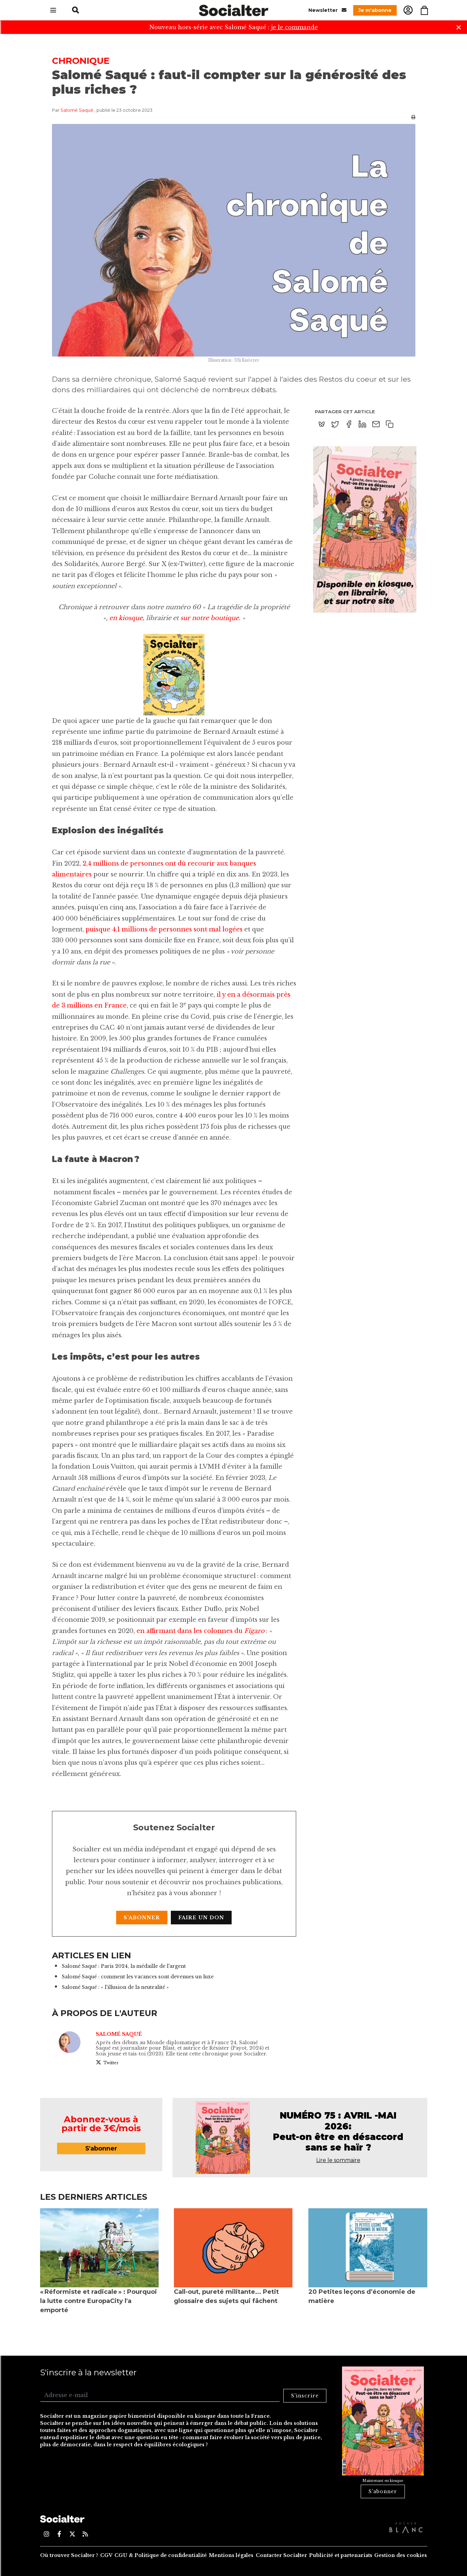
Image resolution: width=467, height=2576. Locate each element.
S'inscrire (305, 2396)
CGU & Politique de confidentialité (160, 2555)
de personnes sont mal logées (195, 929)
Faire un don (201, 1918)
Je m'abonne (375, 10)
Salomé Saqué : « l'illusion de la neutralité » (115, 1987)
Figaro (254, 1631)
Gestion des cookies (400, 2555)
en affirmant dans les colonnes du (190, 1631)
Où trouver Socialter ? (69, 2555)
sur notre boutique (209, 618)
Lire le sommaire (338, 2160)
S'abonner (142, 1918)
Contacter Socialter (281, 2555)
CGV (106, 2555)
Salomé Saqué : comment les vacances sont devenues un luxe (138, 1977)
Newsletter (327, 10)
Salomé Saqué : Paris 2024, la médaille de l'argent (124, 1966)
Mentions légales (231, 2555)
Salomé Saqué (76, 110)
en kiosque (126, 618)
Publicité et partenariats (340, 2555)
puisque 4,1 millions (116, 929)
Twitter (107, 2062)
